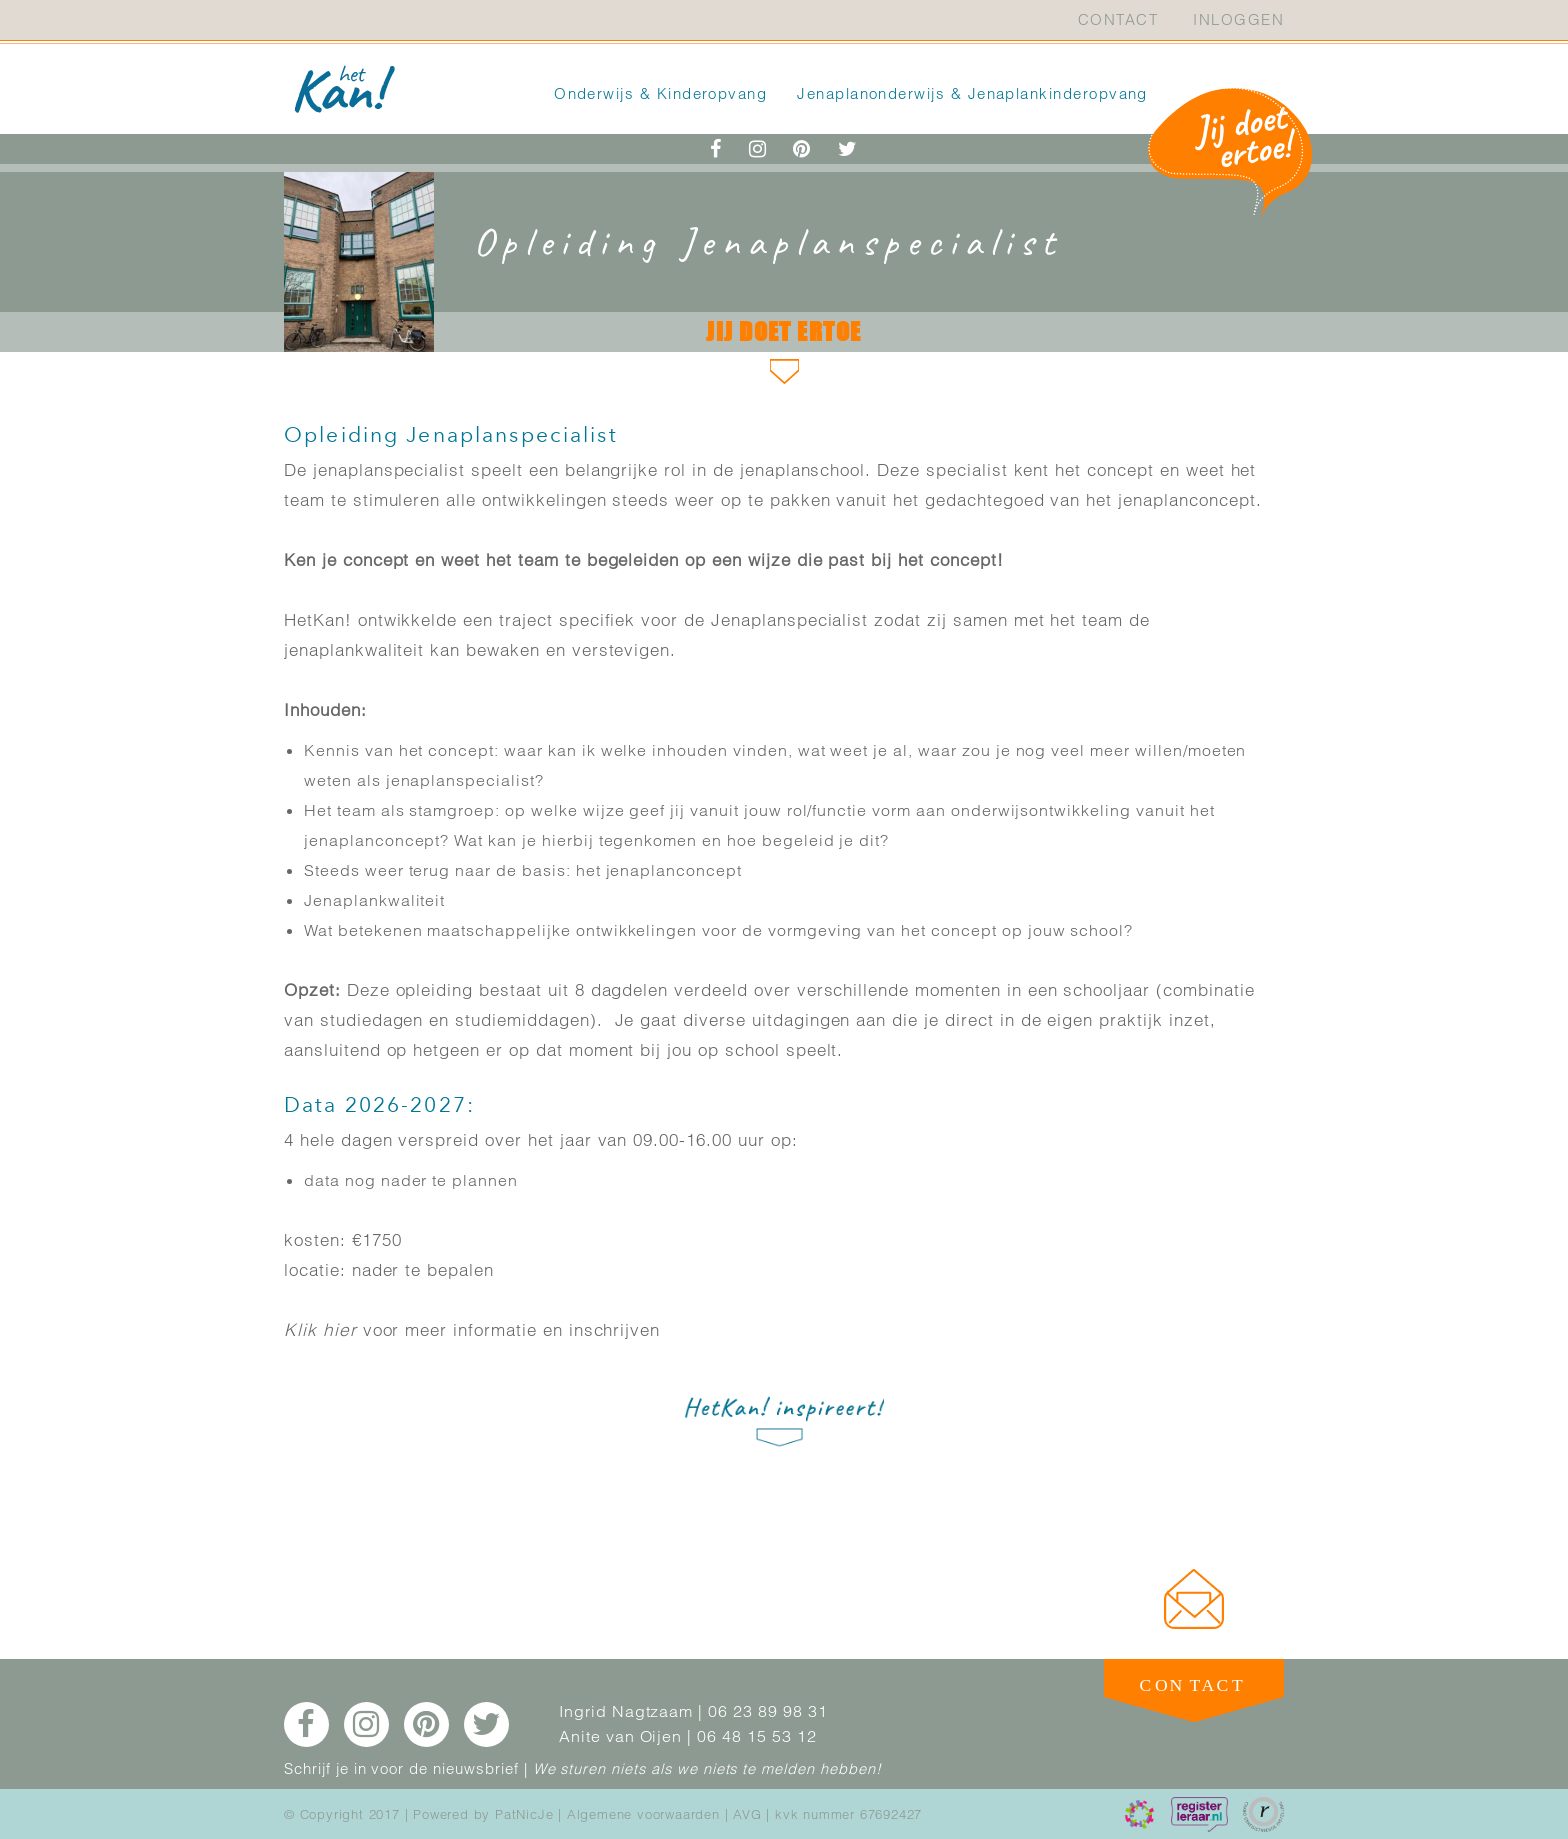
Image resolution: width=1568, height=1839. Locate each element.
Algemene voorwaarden (643, 1814)
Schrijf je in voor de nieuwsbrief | (406, 1768)
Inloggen (1238, 19)
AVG (747, 1814)
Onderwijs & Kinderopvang (660, 93)
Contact (1118, 19)
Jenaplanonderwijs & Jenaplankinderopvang (972, 93)
